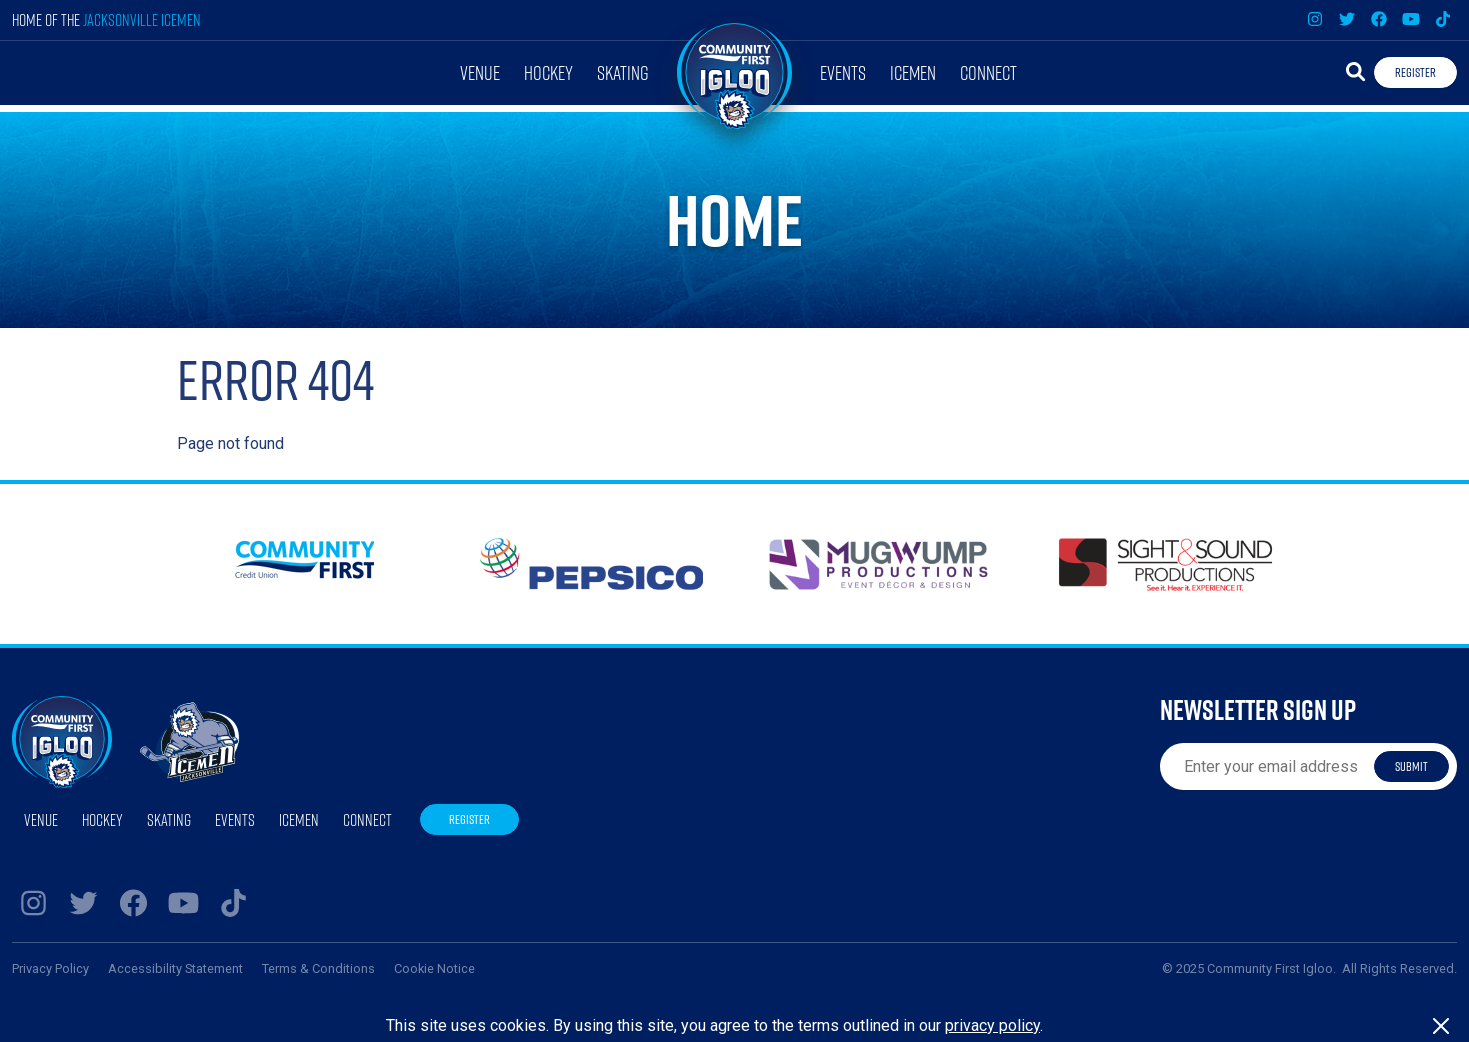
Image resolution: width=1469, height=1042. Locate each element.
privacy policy (992, 1025)
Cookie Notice (434, 968)
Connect (988, 72)
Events (843, 72)
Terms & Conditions (318, 968)
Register (1415, 72)
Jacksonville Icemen (142, 19)
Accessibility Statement (175, 968)
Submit (1411, 766)
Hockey (548, 72)
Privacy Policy (50, 968)
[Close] (1441, 1026)
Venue (480, 72)
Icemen (913, 72)
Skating (623, 72)
